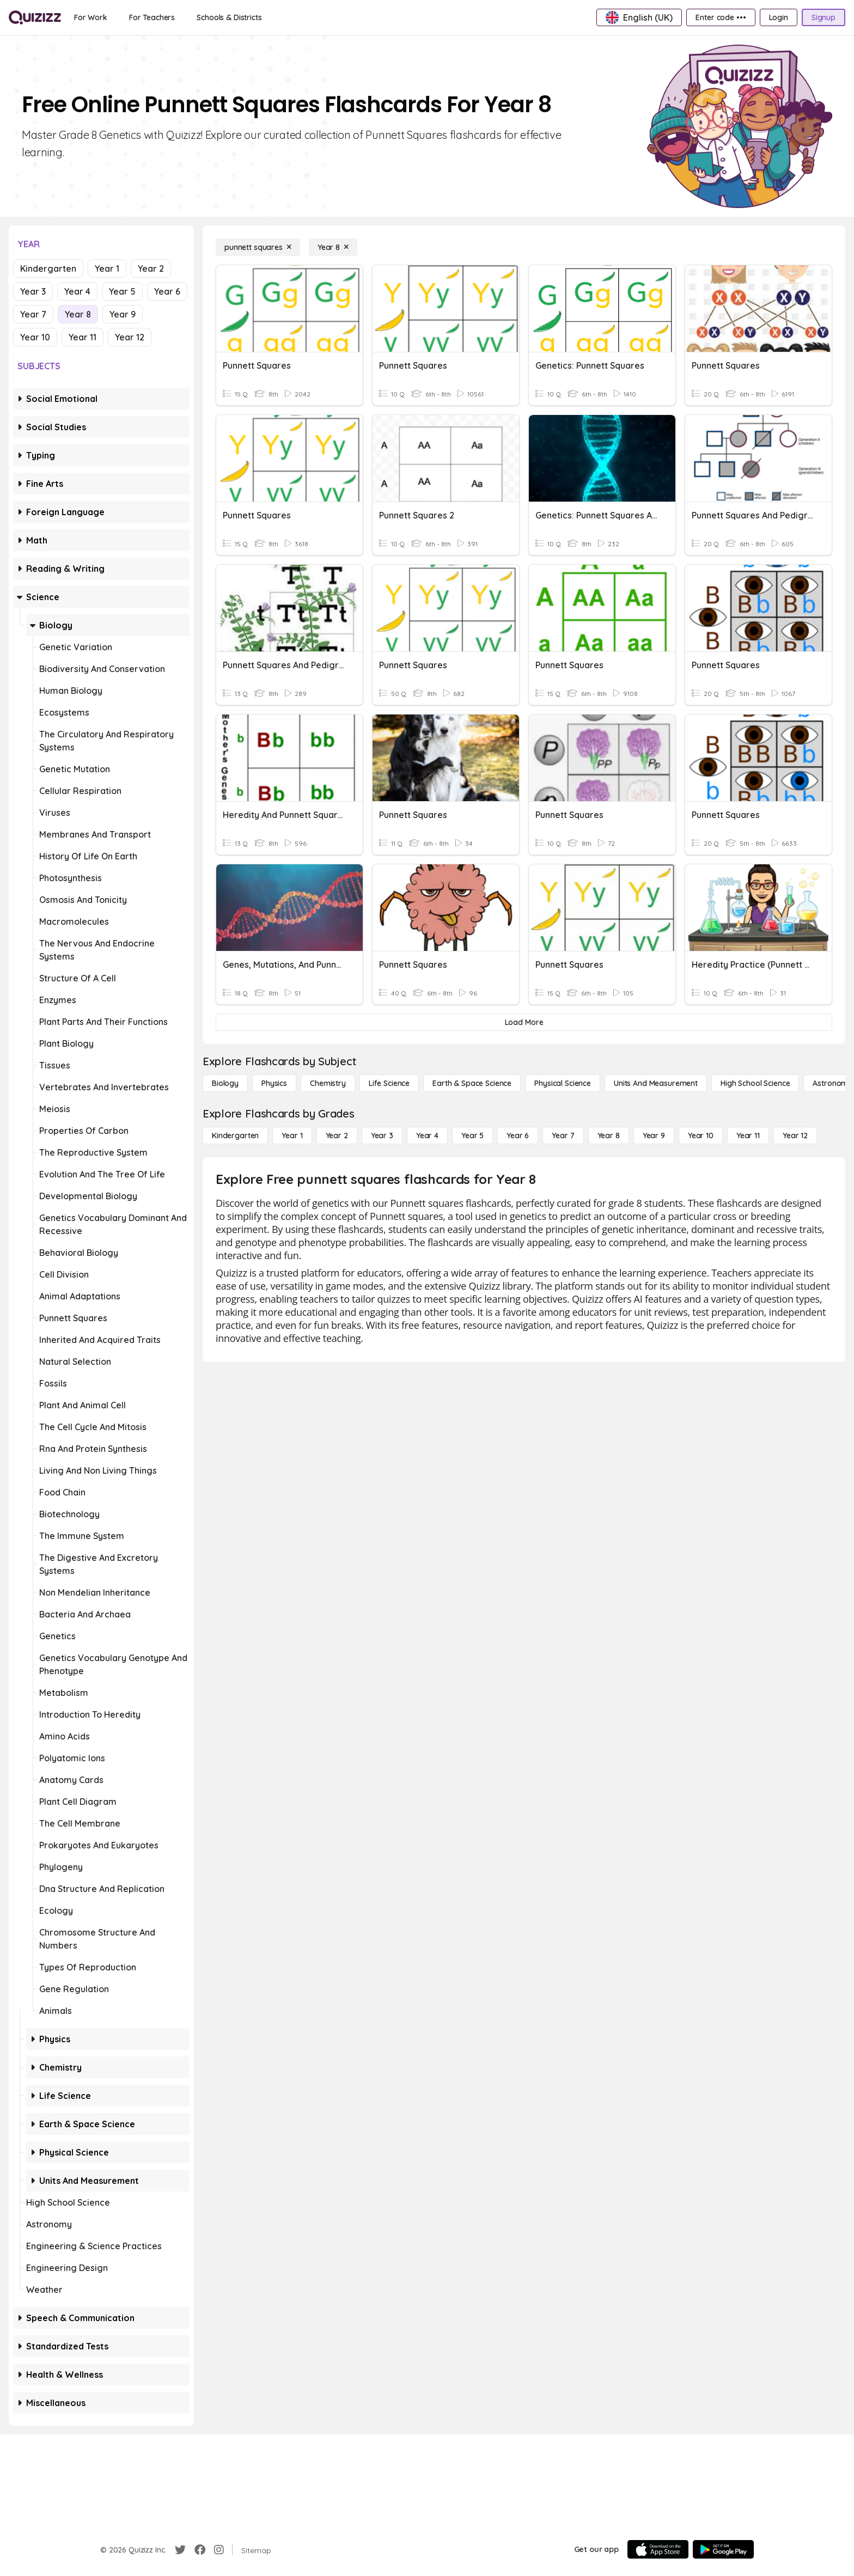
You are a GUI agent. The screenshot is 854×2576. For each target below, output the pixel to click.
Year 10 (35, 337)
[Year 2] (336, 1135)
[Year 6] (517, 1135)
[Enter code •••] (720, 17)
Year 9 (122, 314)
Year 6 (167, 291)
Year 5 (122, 291)
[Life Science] (389, 1083)
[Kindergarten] (235, 1135)
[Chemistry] (328, 1083)
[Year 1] (292, 1135)
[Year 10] (701, 1135)
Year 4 (77, 291)
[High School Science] (755, 1083)
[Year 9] (653, 1135)
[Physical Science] (562, 1083)
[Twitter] (180, 2550)
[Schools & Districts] (229, 17)
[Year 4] (427, 1135)
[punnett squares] (258, 247)
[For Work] (90, 17)
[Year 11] (748, 1135)
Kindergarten (48, 268)
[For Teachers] (152, 17)
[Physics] (274, 1083)
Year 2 (151, 268)
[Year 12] (795, 1135)
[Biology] (225, 1083)
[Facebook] (199, 2550)
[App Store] (657, 2549)
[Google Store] (723, 2549)
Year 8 (78, 314)
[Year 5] (472, 1135)
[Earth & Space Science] (472, 1083)
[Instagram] (219, 2550)
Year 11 (82, 337)
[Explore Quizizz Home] (35, 17)
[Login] (778, 17)
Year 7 (33, 314)
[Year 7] (562, 1135)
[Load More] (524, 1022)
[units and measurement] (656, 1083)
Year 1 (107, 268)
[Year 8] (333, 247)
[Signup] (823, 17)
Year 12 (129, 337)
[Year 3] (382, 1135)
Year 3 (33, 291)
